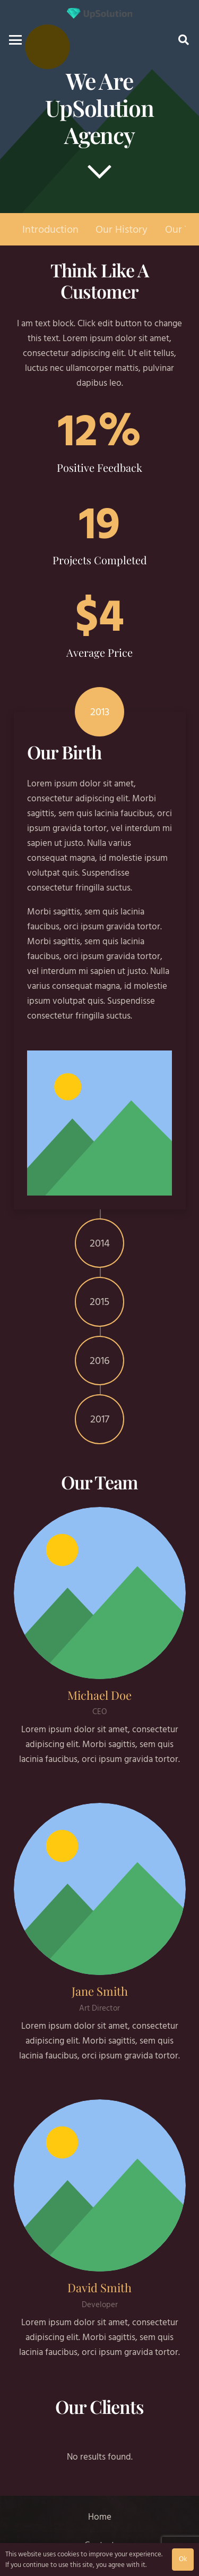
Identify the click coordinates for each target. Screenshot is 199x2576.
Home (99, 2517)
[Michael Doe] (100, 1593)
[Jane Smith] (100, 1889)
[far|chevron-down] (99, 170)
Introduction (50, 229)
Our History (122, 229)
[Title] (99, 13)
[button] (15, 39)
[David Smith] (100, 2185)
